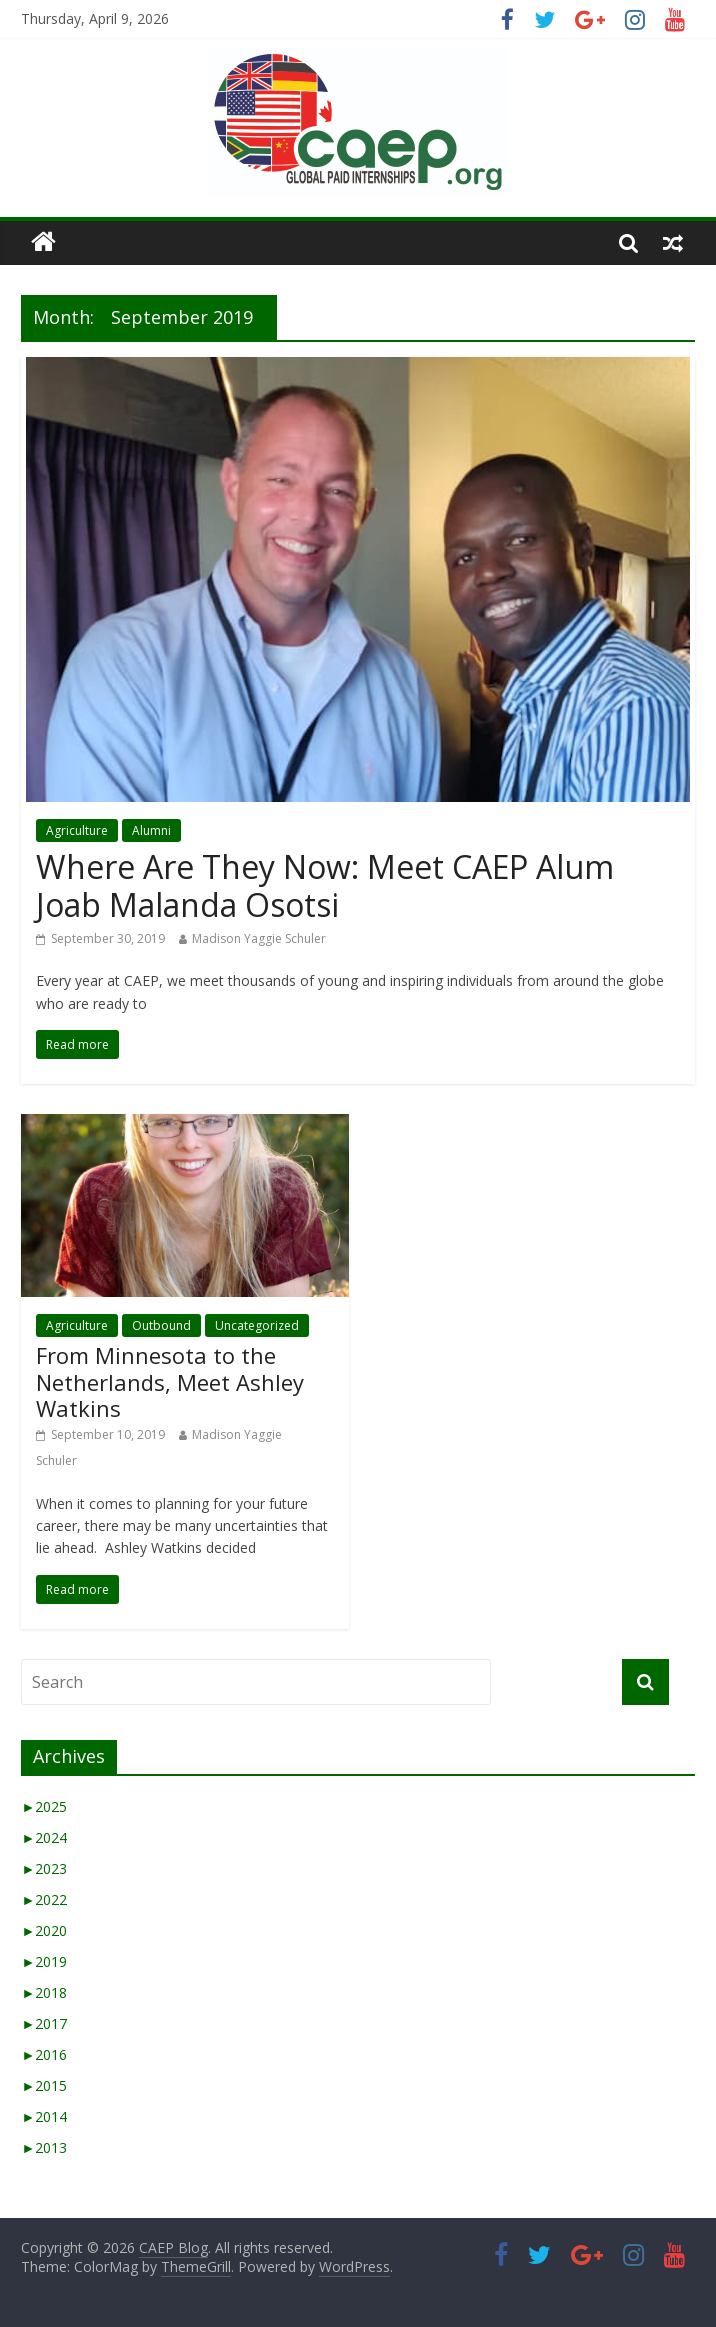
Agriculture (77, 830)
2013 (44, 2147)
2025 (44, 1806)
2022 (44, 1899)
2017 (44, 2023)
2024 (44, 1837)
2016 (44, 2054)
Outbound (161, 1325)
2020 (44, 1930)
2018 (44, 1992)
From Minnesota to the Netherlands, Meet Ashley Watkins (170, 1381)
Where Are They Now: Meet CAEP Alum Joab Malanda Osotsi (325, 885)
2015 (44, 2085)
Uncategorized (257, 1325)
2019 (44, 1961)
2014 (44, 2116)
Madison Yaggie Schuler (259, 938)
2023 (44, 1868)
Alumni (151, 830)
